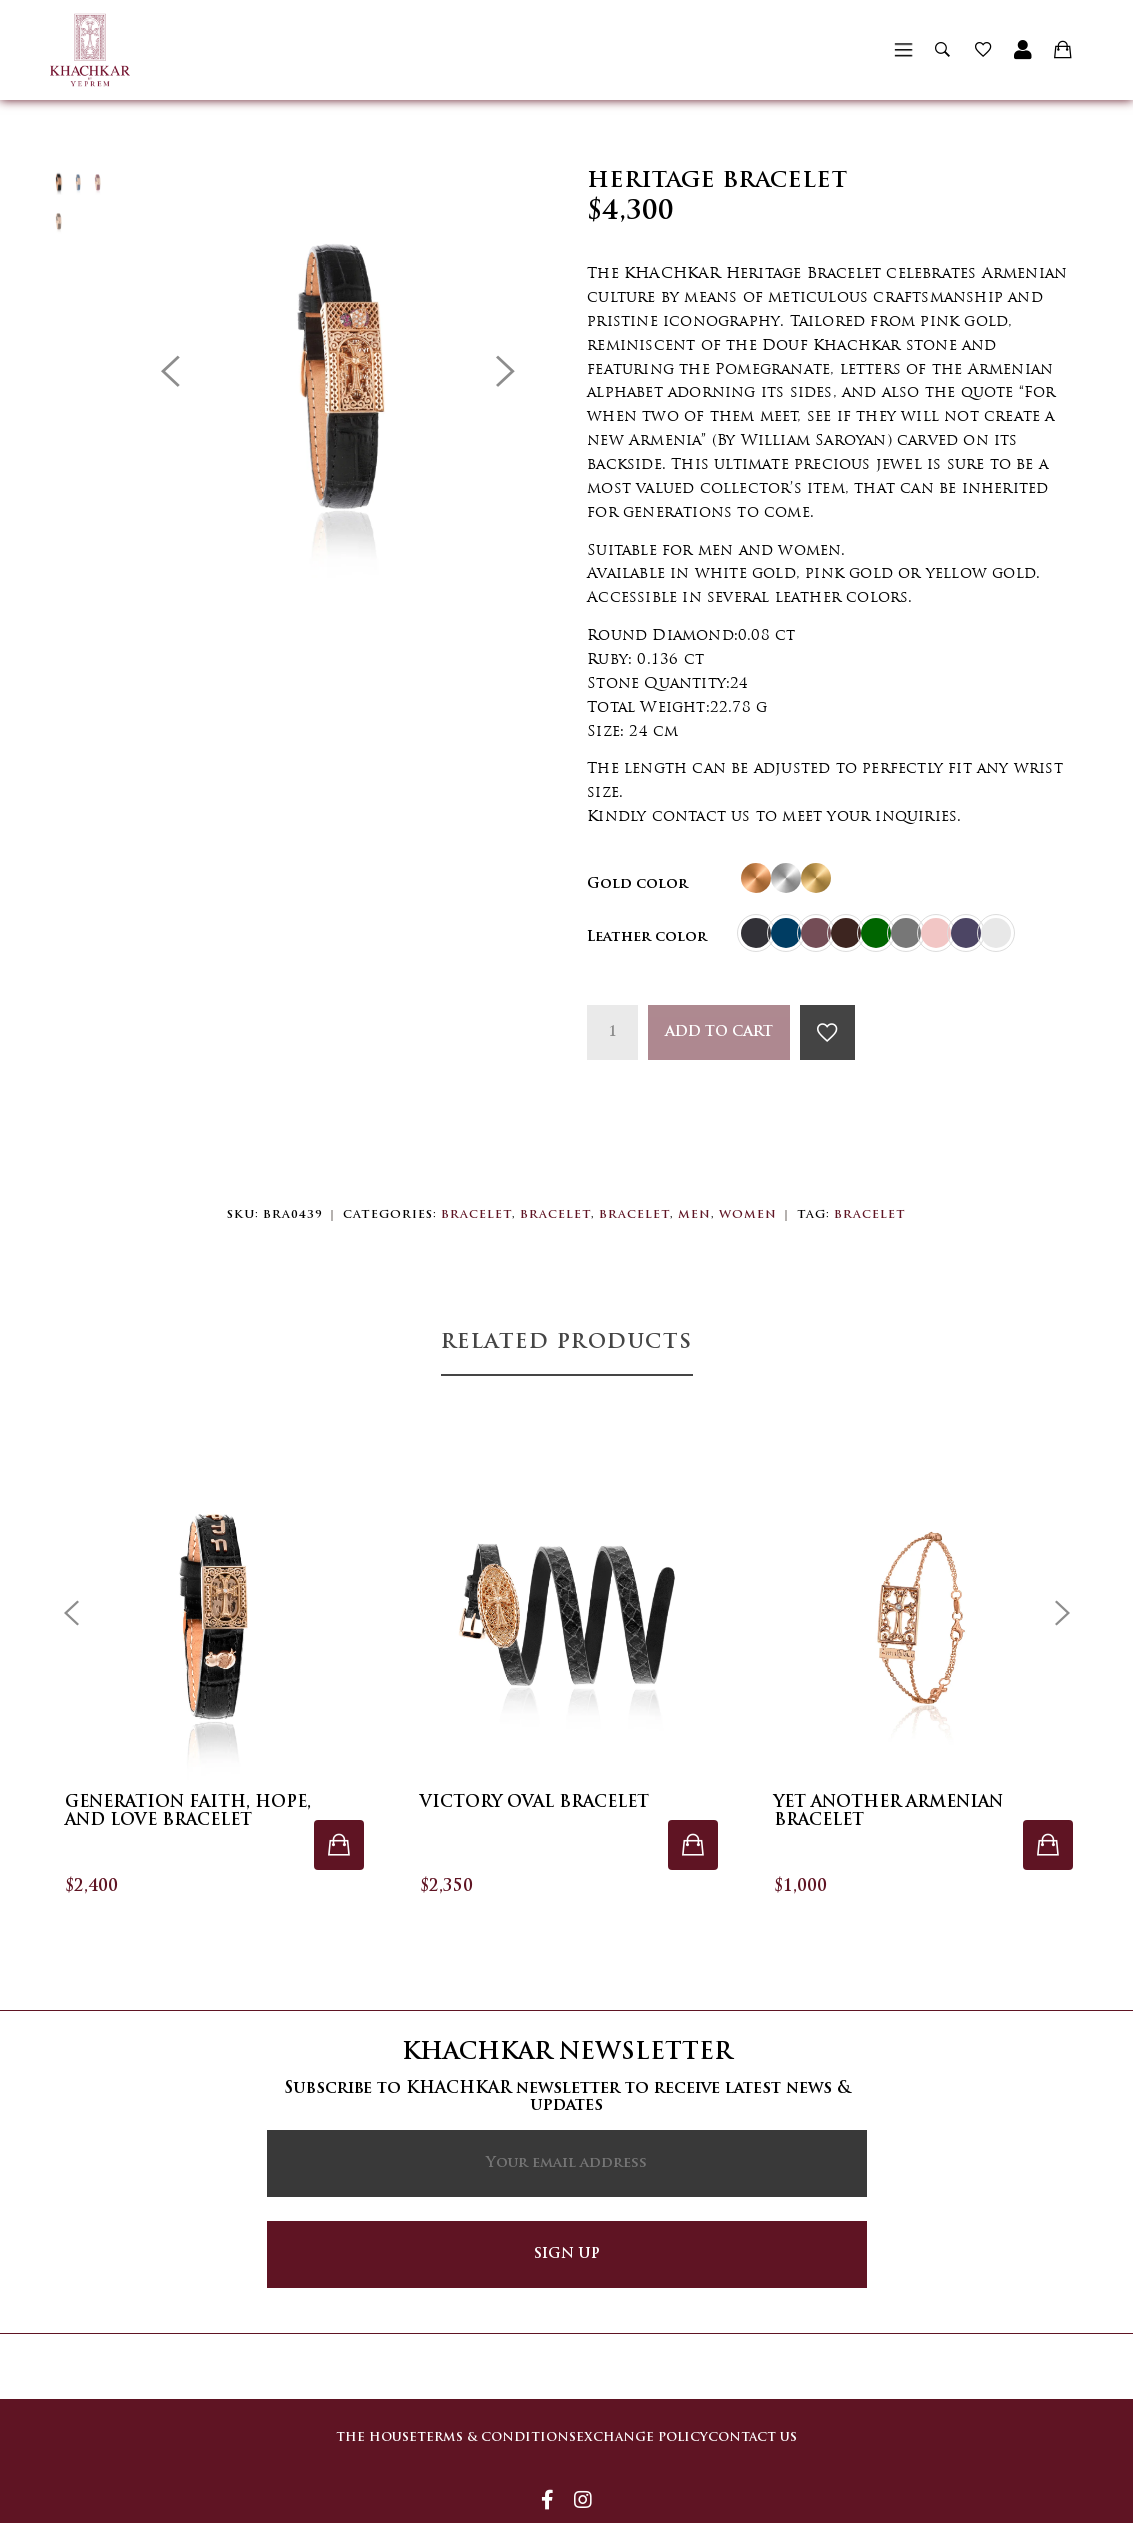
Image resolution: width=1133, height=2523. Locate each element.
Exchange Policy (642, 2424)
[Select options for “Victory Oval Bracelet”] (693, 1845)
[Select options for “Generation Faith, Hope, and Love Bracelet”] (339, 1845)
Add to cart (719, 1032)
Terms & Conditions (476, 2424)
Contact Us (772, 2424)
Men (694, 1215)
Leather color (647, 937)
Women (748, 1215)
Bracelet (476, 1215)
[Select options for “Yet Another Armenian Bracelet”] (1048, 1845)
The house (336, 2424)
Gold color (637, 884)
